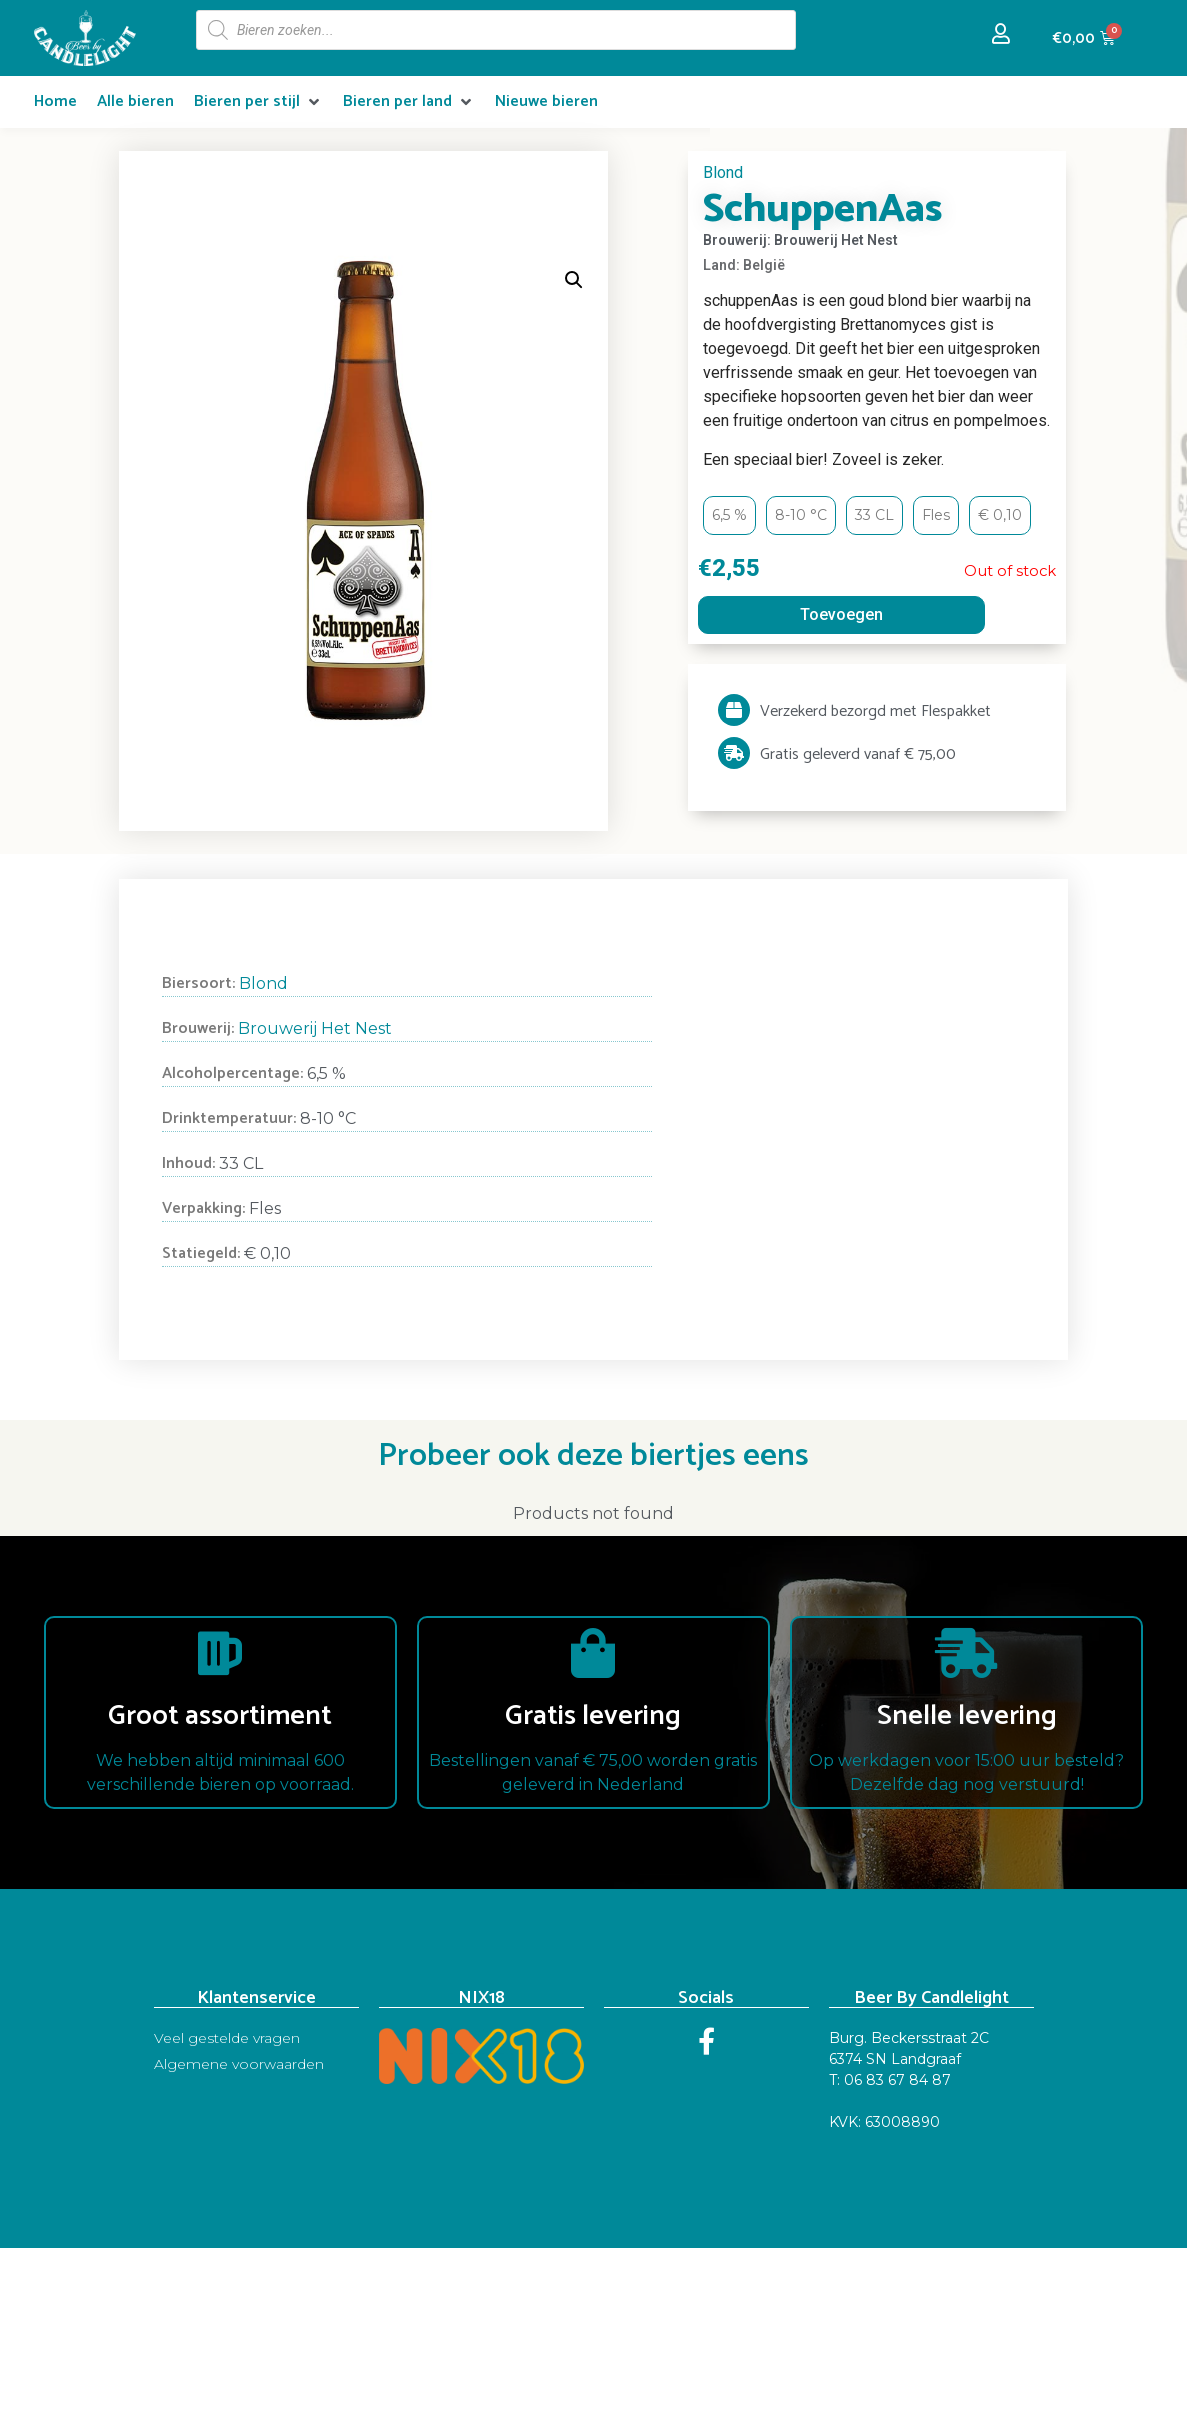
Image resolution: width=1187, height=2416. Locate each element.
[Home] (55, 102)
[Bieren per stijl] (258, 102)
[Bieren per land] (409, 102)
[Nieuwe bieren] (546, 102)
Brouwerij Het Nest (315, 1028)
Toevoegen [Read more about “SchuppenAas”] (841, 614)
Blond (723, 172)
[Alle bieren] (135, 102)
